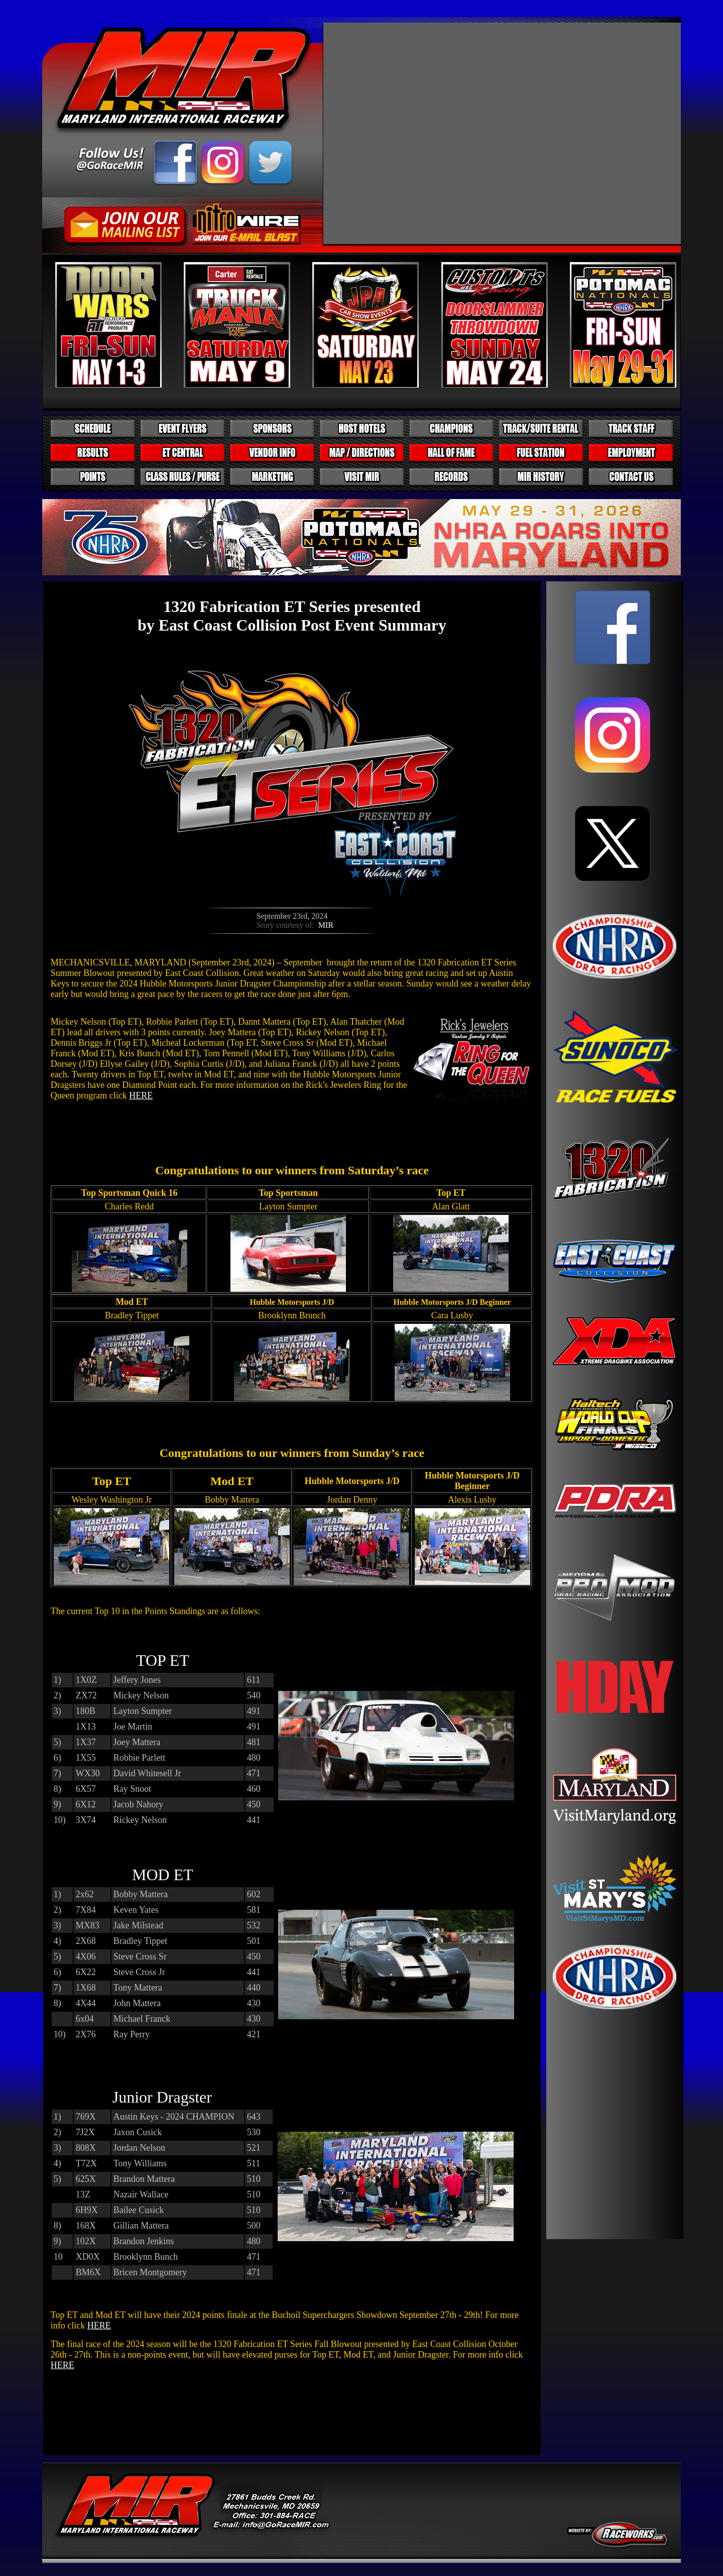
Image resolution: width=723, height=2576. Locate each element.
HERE (141, 1095)
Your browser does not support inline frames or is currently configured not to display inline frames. (614, 1410)
